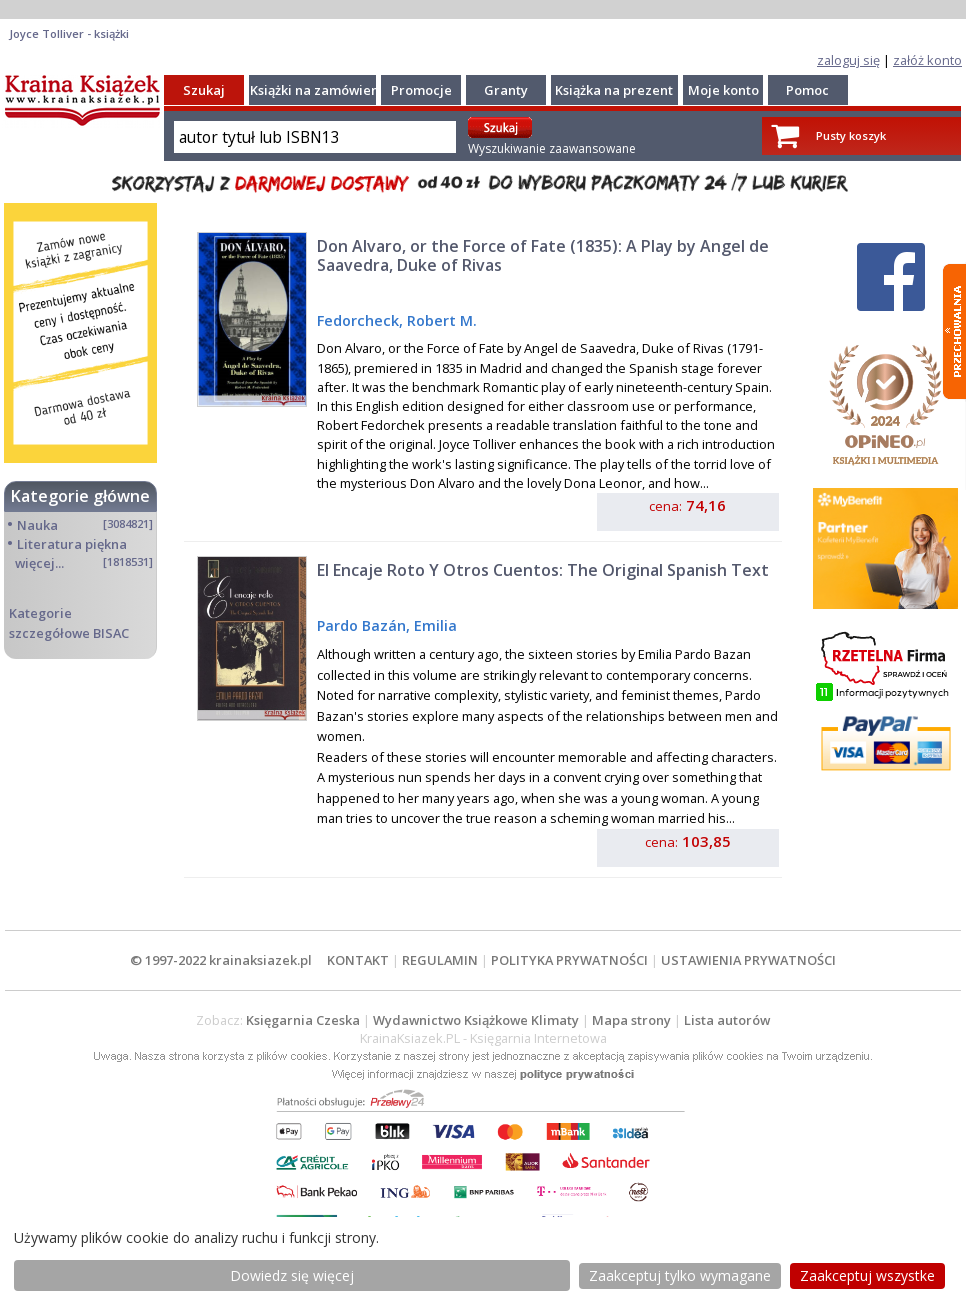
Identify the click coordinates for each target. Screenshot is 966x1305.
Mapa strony (631, 1020)
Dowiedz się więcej (292, 1275)
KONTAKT (358, 960)
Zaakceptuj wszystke (867, 1275)
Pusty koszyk (851, 135)
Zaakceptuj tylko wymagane (680, 1275)
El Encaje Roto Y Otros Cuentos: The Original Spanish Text (543, 570)
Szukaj (204, 90)
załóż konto (927, 60)
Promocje (421, 90)
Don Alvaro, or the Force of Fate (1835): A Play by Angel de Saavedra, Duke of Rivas (543, 255)
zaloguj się (848, 60)
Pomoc (807, 90)
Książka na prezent (614, 90)
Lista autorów (727, 1020)
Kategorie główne (80, 496)
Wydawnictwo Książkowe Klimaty (476, 1020)
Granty (506, 90)
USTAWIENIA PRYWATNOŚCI (748, 960)
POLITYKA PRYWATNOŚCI (569, 960)
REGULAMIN (440, 960)
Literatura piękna (72, 544)
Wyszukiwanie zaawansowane (552, 148)
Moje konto (723, 90)
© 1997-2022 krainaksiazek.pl (221, 960)
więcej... (39, 563)
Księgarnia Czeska (303, 1020)
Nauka (37, 525)
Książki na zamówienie (320, 90)
